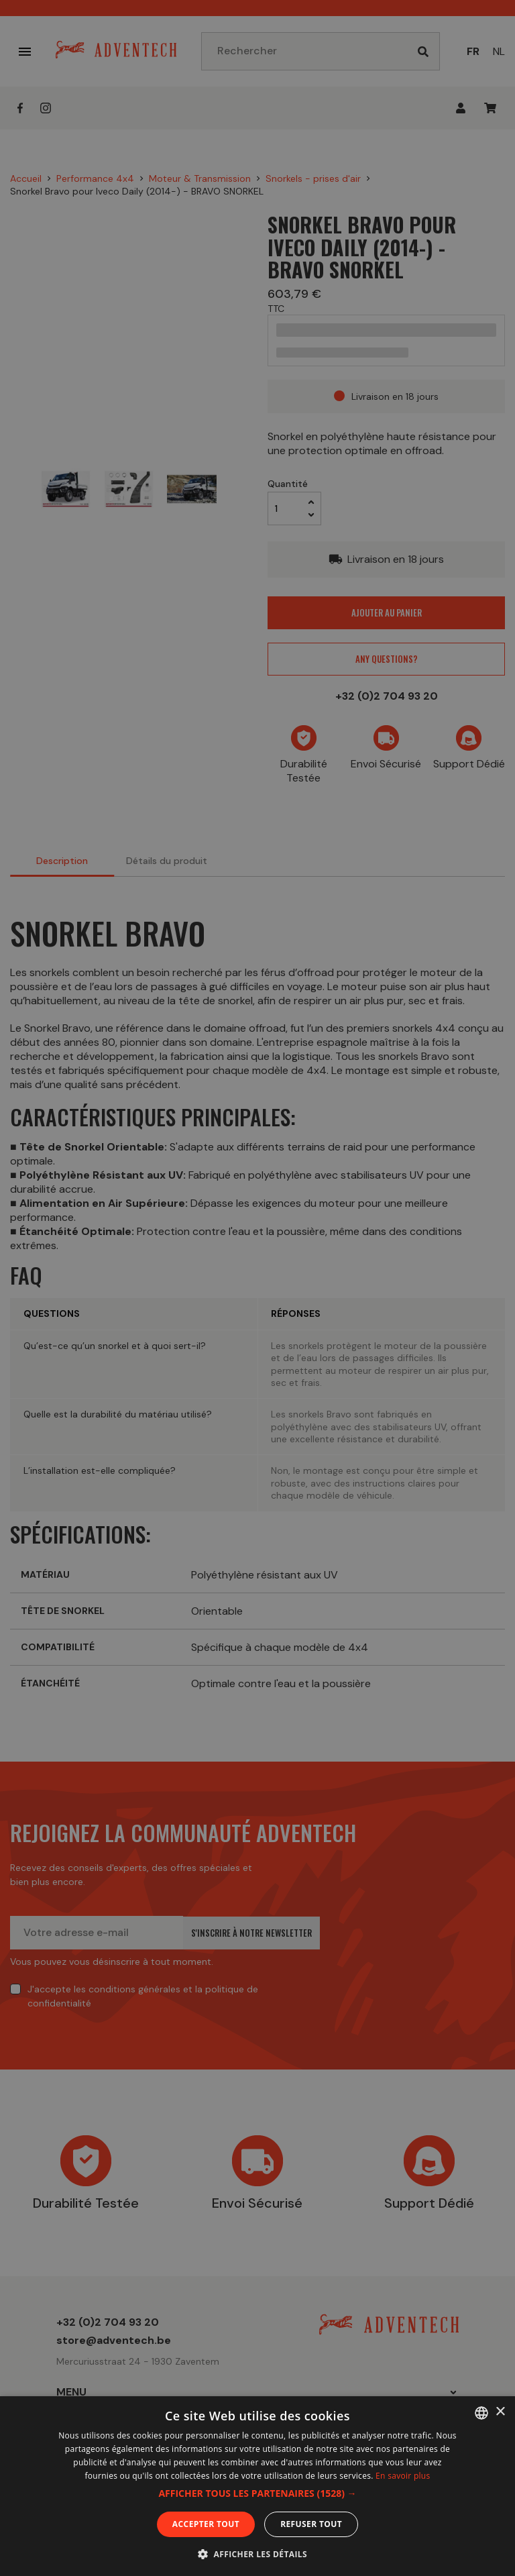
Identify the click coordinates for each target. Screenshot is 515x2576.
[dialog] (257, 1288)
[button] (257, 2493)
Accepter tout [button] (205, 2524)
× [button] (500, 2412)
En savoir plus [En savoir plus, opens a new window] (403, 2475)
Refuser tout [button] (311, 2524)
